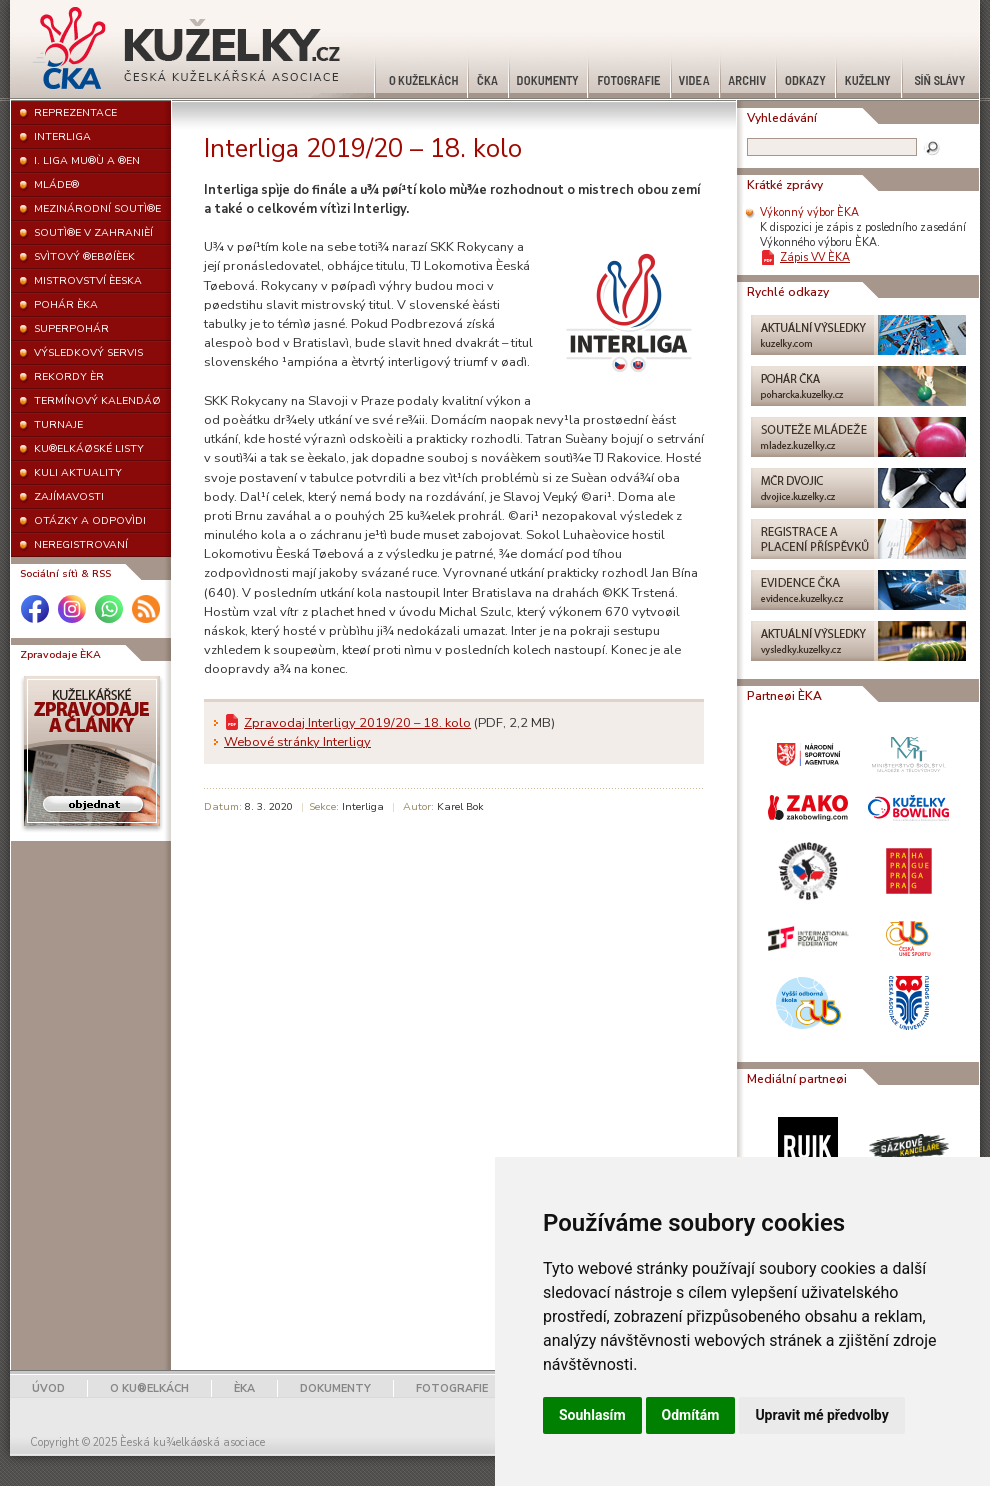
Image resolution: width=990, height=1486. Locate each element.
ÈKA (244, 1388)
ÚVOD (48, 1388)
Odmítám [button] (691, 1415)
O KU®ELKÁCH (149, 1388)
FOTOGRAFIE (452, 1388)
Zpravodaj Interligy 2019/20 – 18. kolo (357, 723)
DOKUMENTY (335, 1388)
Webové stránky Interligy (297, 742)
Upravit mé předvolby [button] (821, 1415)
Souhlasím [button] (592, 1415)
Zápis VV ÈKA (815, 257)
